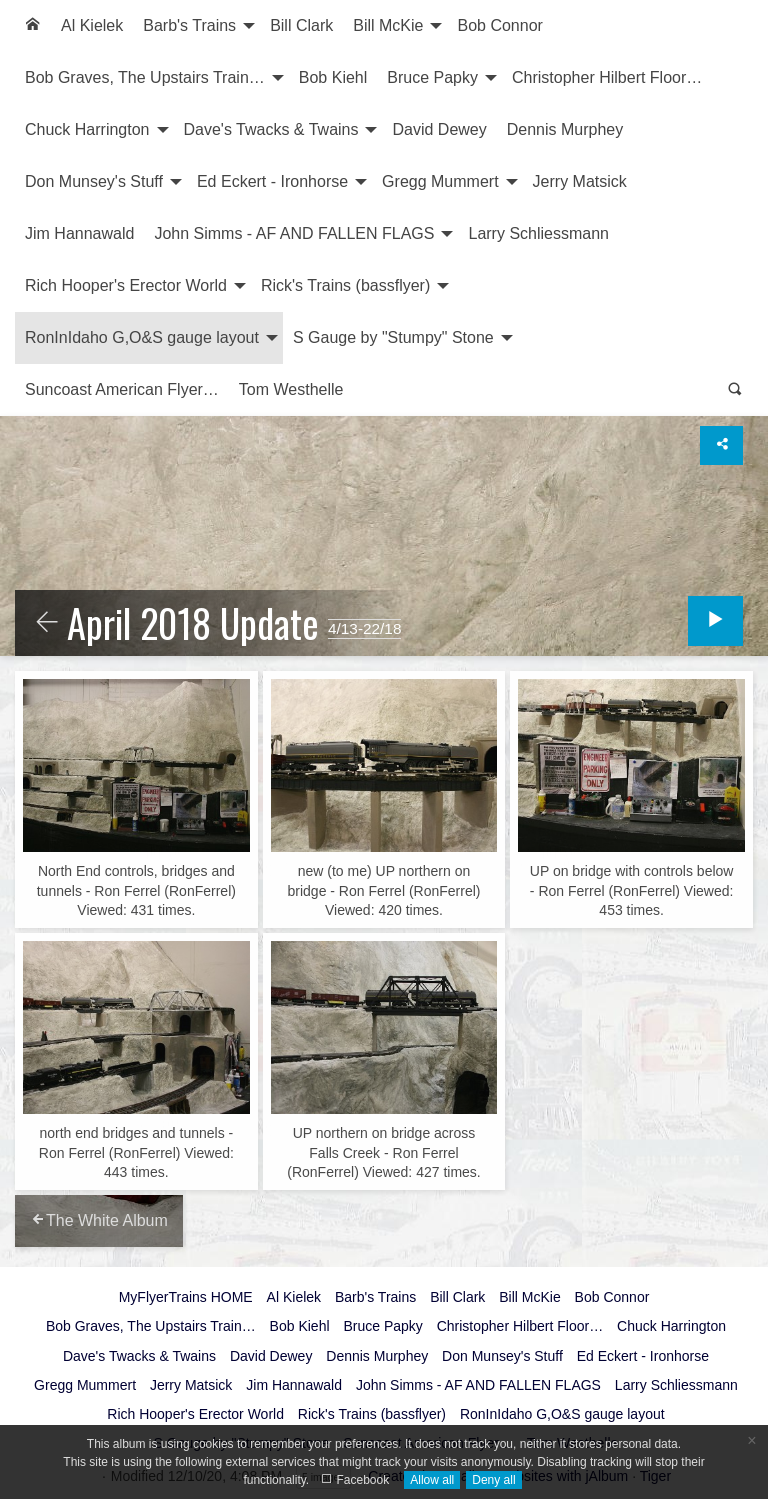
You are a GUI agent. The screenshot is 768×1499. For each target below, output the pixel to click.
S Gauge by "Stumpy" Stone (393, 337)
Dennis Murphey (565, 129)
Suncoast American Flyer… (122, 389)
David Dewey (439, 129)
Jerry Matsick (580, 181)
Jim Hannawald (79, 233)
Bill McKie (388, 25)
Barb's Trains (189, 25)
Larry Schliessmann (538, 233)
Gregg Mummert (440, 181)
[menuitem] (33, 26)
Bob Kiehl (333, 77)
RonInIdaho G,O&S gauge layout (142, 337)
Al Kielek (92, 25)
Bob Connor (499, 25)
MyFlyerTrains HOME (186, 1297)
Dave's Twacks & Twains (271, 129)
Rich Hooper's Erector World (126, 285)
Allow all (432, 1480)
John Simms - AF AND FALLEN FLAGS (294, 233)
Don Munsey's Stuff (94, 181)
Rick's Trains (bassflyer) (345, 285)
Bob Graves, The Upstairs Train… (145, 77)
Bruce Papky (432, 77)
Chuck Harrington (87, 129)
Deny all (493, 1480)
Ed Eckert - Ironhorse (272, 181)
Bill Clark (301, 25)
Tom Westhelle (291, 389)
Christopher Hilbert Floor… (607, 77)
